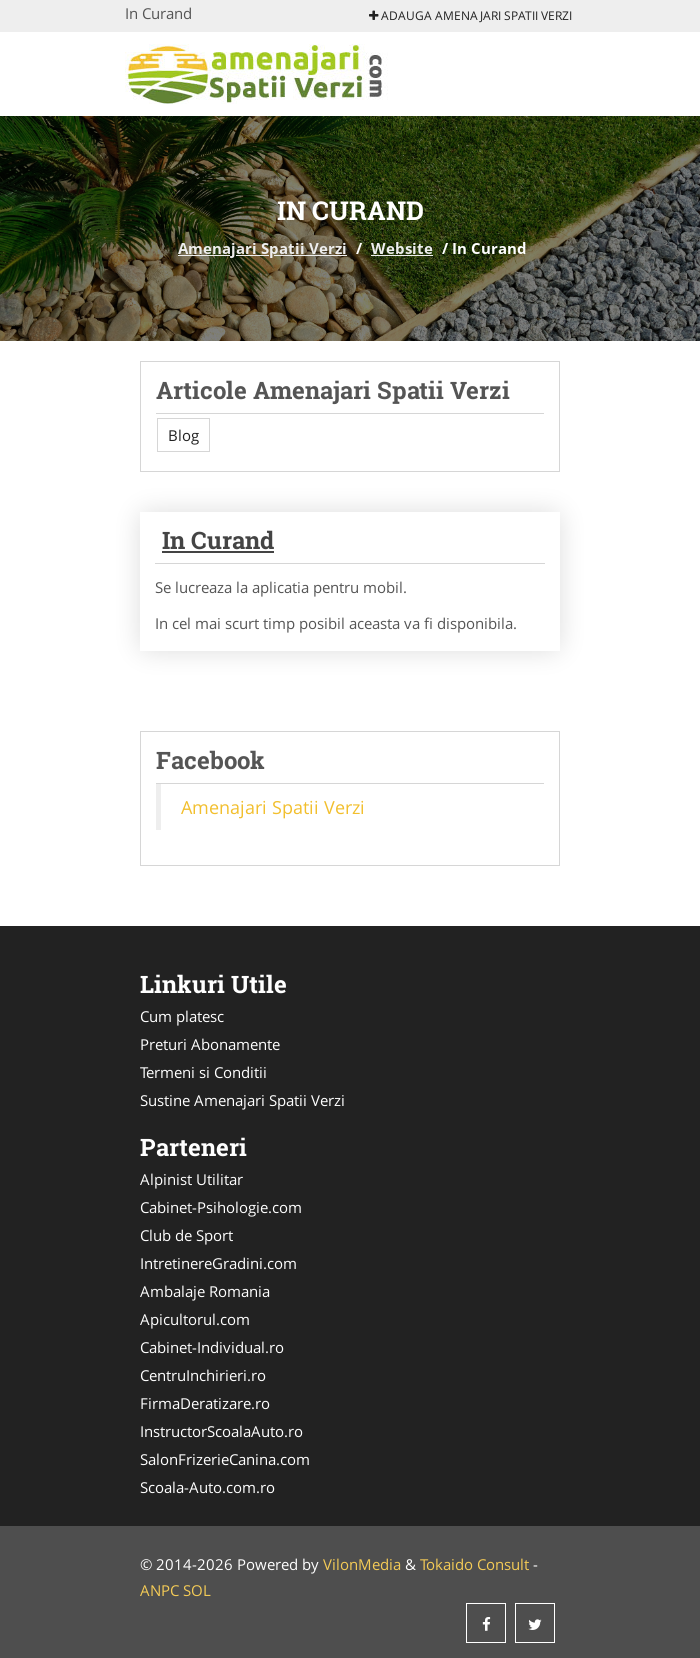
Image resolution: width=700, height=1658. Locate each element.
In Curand (218, 540)
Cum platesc (182, 1016)
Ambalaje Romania (205, 1291)
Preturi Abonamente (210, 1044)
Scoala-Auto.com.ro (207, 1487)
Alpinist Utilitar (191, 1179)
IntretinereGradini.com (218, 1263)
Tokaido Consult (474, 1564)
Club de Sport (186, 1235)
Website (402, 248)
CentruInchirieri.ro (203, 1375)
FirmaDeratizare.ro (205, 1403)
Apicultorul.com (195, 1319)
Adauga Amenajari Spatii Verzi (470, 15)
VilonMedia (362, 1564)
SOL (197, 1590)
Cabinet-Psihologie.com (221, 1207)
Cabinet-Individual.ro (212, 1347)
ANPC (159, 1590)
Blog (183, 435)
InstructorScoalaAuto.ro (221, 1431)
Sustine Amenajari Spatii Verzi (242, 1100)
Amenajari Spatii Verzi (262, 248)
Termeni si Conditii (203, 1072)
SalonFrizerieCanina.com (225, 1459)
